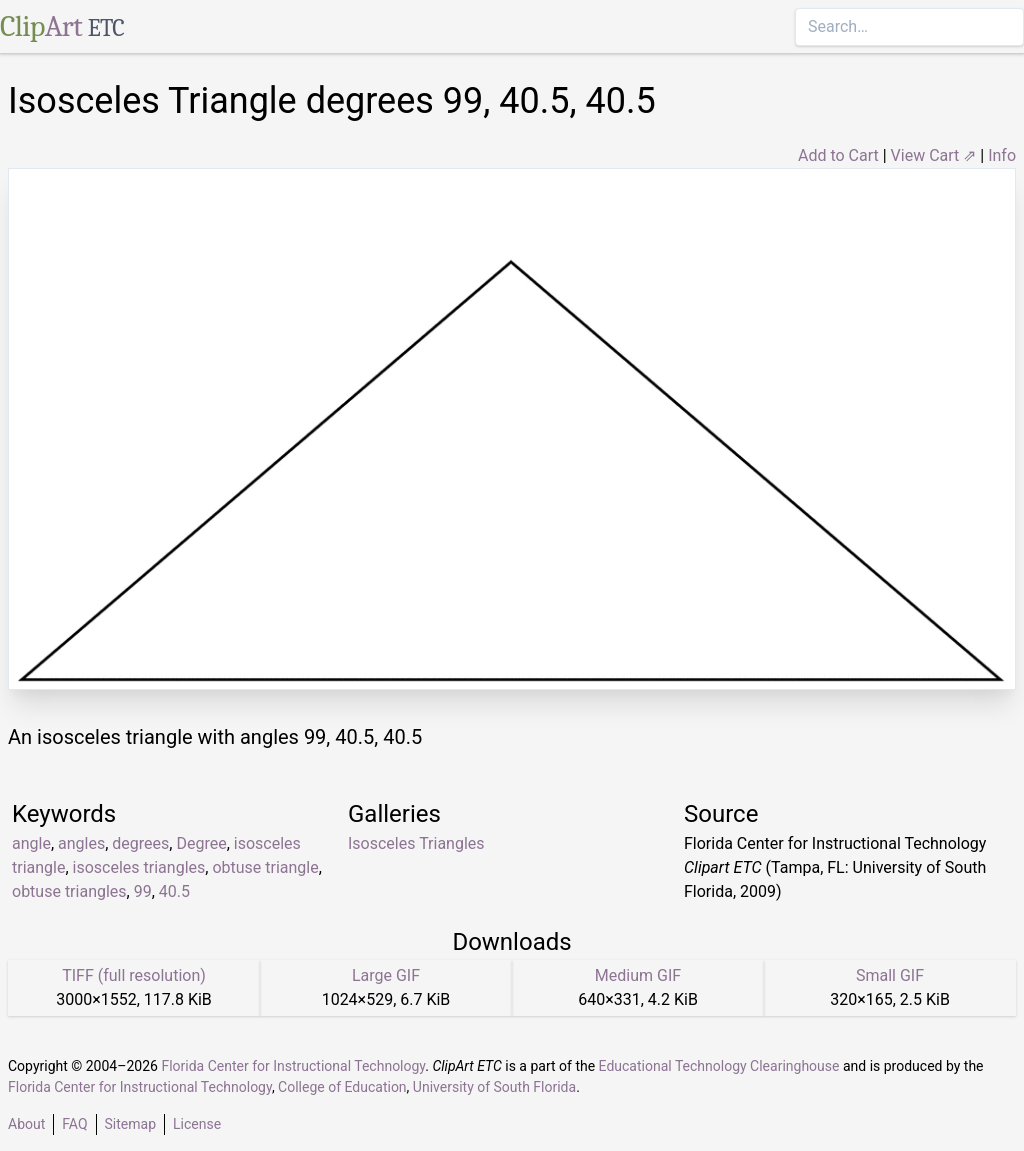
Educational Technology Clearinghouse (719, 1066)
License (197, 1124)
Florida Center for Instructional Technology (293, 1066)
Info (1002, 155)
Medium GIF (638, 975)
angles (81, 843)
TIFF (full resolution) (134, 975)
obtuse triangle (265, 867)
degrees (140, 843)
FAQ (74, 1124)
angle (31, 843)
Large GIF (386, 975)
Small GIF (890, 975)
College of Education (342, 1087)
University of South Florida (494, 1087)
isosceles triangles (139, 867)
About (26, 1124)
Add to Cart (838, 155)
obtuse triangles (69, 891)
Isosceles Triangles (416, 843)
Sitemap (130, 1124)
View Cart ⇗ (934, 155)
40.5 (174, 891)
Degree (201, 843)
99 (143, 891)
